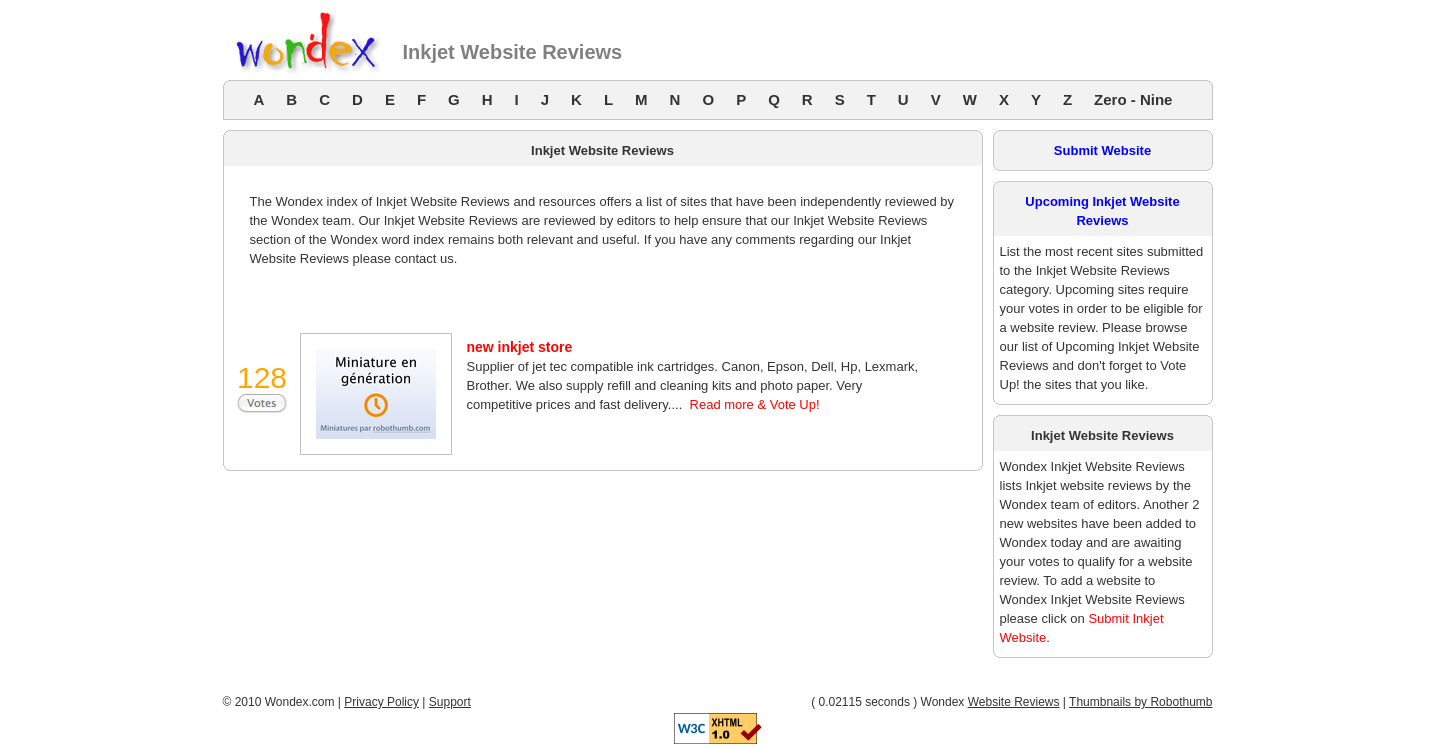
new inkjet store (520, 347)
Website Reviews (1014, 702)
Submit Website (1102, 150)
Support (450, 702)
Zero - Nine (1133, 99)
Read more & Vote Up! (755, 404)
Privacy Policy (381, 702)
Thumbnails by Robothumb (1140, 702)
